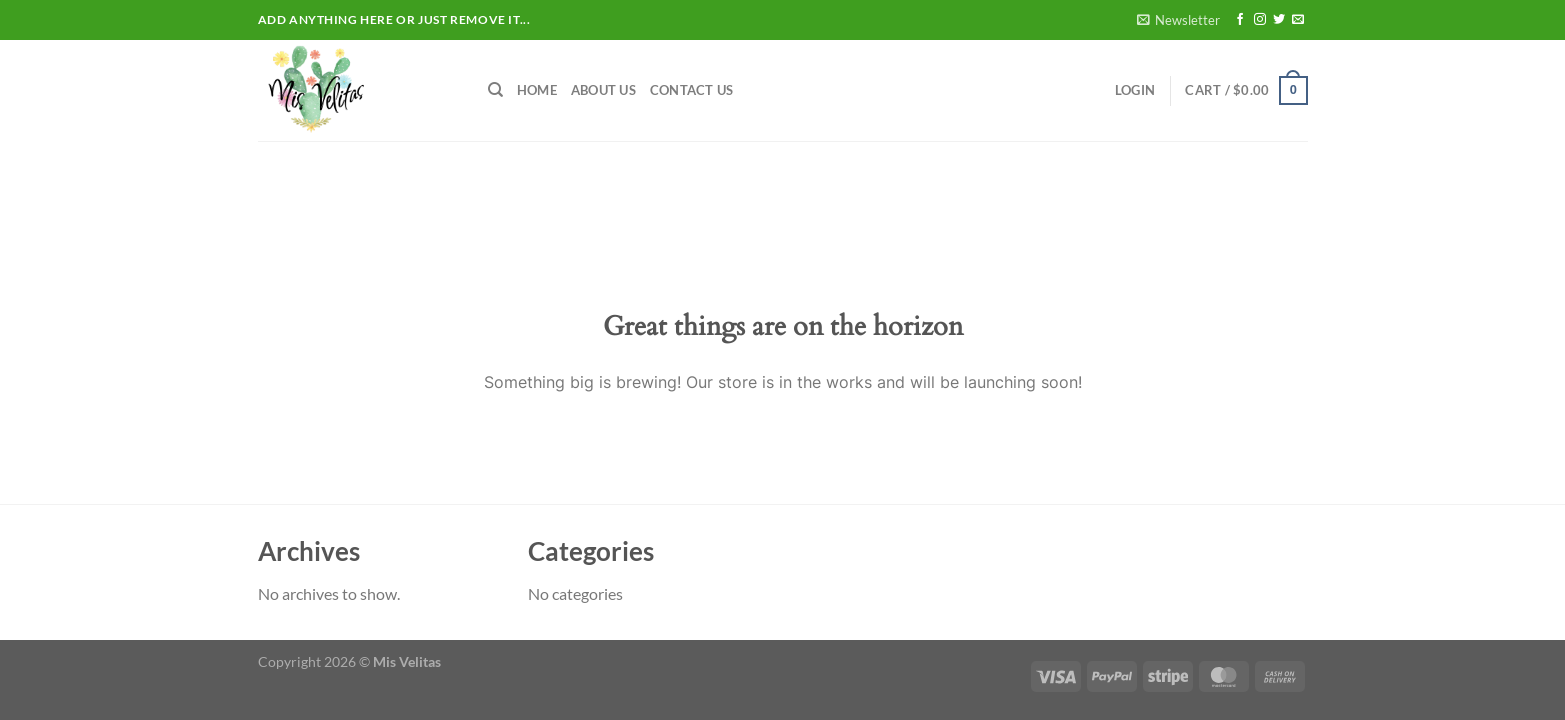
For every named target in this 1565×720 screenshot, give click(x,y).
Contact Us (692, 90)
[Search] (495, 90)
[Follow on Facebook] (1240, 20)
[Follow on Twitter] (1279, 20)
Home (537, 90)
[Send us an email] (1298, 20)
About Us (603, 90)
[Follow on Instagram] (1260, 20)
